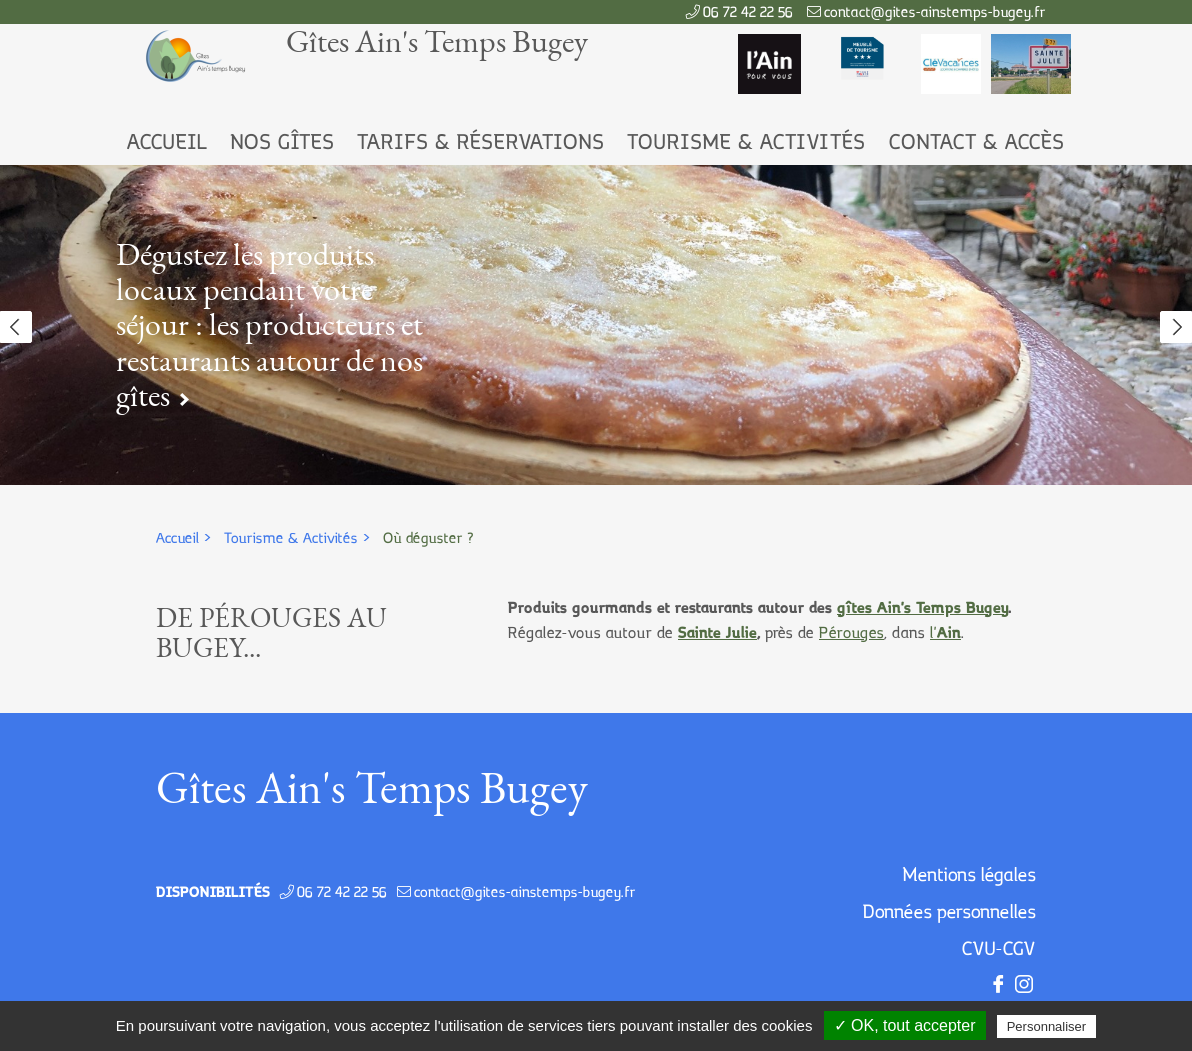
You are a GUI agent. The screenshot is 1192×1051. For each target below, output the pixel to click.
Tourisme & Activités (746, 143)
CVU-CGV (999, 950)
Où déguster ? (428, 539)
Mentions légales (969, 876)
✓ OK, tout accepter (905, 1025)
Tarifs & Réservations (481, 143)
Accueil (167, 143)
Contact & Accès (977, 143)
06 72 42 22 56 (748, 13)
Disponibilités (213, 893)
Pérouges (851, 633)
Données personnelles (949, 913)
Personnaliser (1047, 1026)
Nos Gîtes (283, 143)
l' (945, 633)
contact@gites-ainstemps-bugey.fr (935, 13)
